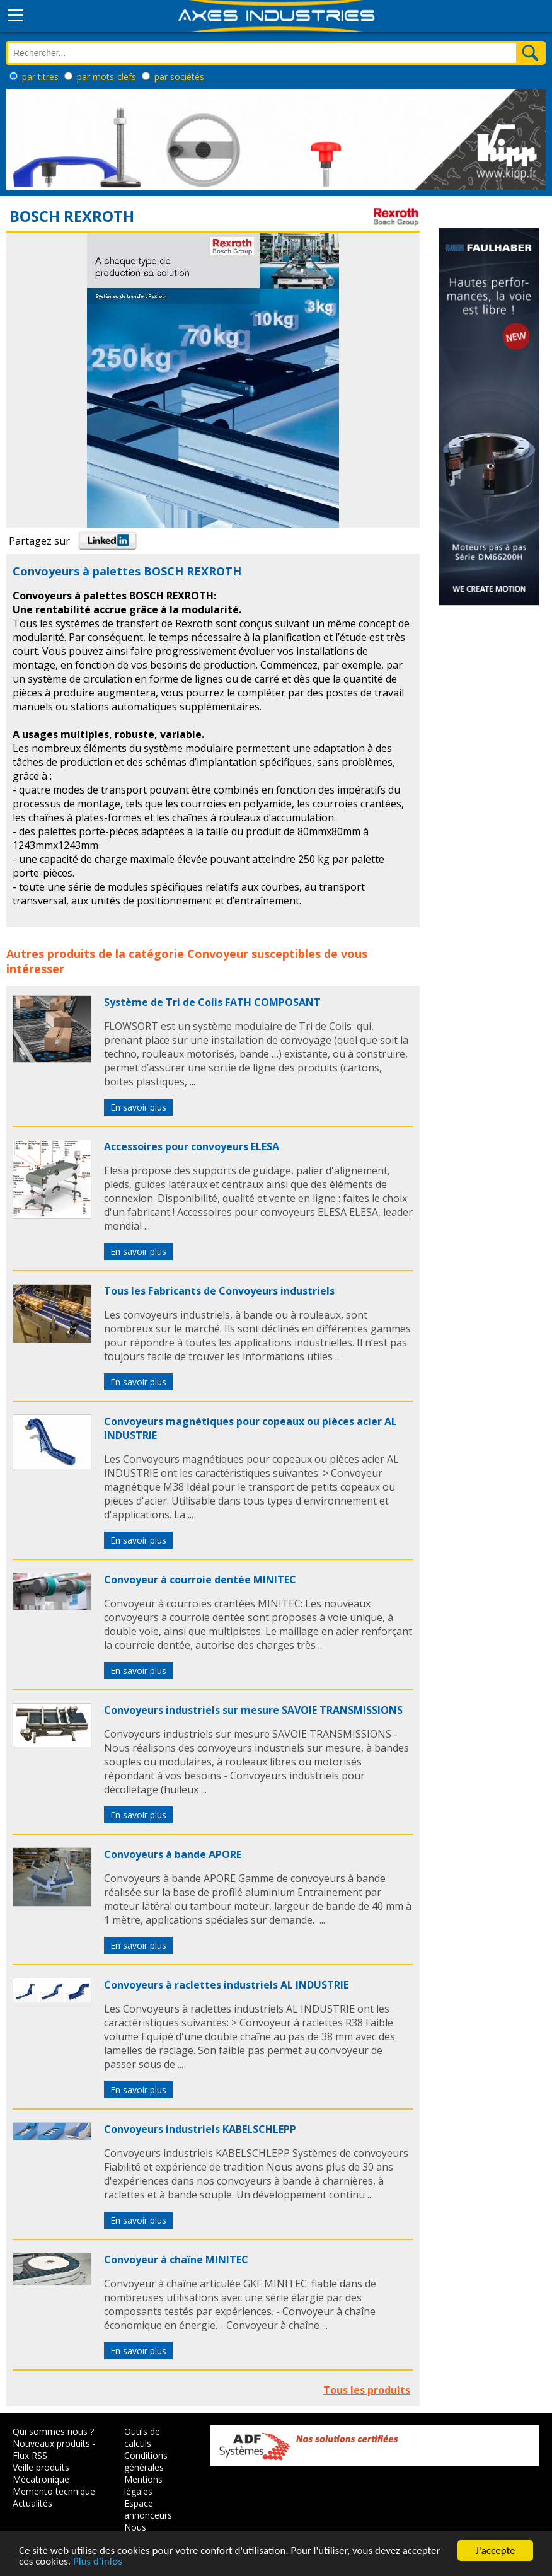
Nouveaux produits (51, 2443)
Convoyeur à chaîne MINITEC (176, 2260)
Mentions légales (143, 2485)
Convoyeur (217, 953)
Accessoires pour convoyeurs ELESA (191, 1146)
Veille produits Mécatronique (41, 2473)
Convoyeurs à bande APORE (172, 1854)
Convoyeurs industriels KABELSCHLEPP (200, 2129)
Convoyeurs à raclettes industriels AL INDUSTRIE (226, 1985)
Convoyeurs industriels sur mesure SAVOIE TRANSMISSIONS (253, 1710)
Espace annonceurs (148, 2509)
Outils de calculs (142, 2437)
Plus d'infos (97, 2561)
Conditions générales (146, 2461)
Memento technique (54, 2491)
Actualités (32, 2503)
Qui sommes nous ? (53, 2431)
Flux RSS (30, 2455)
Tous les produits (366, 2390)
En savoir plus (138, 1107)
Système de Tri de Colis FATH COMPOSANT (212, 1002)
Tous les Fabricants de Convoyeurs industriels (219, 1291)
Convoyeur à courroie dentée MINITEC (200, 1579)
